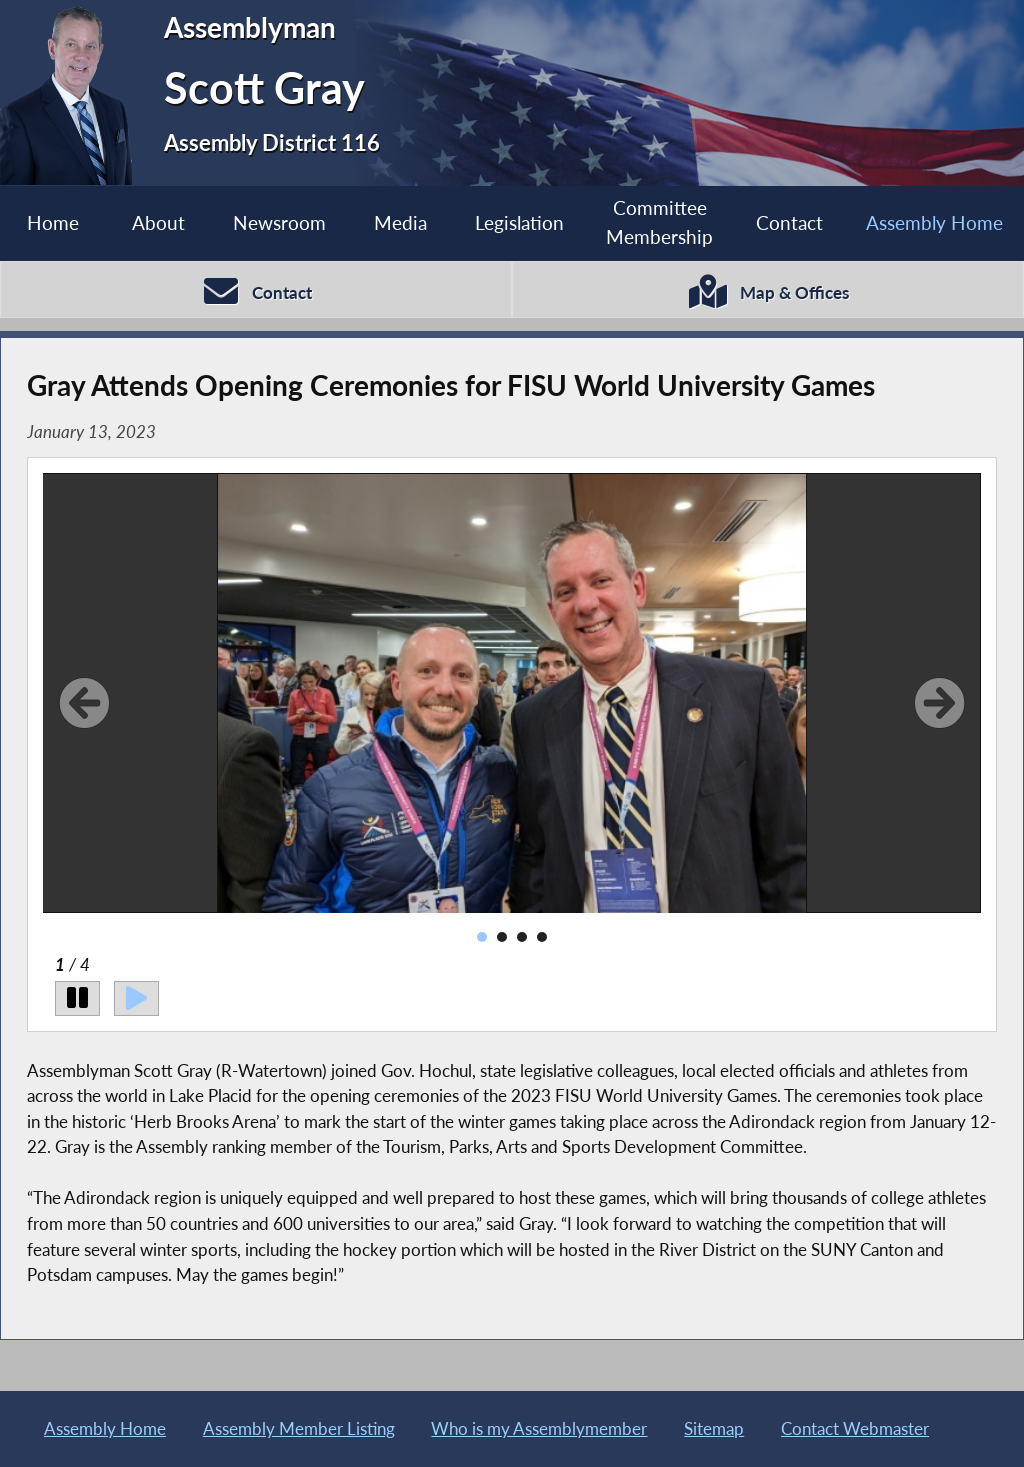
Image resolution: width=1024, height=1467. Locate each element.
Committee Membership (659, 222)
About (158, 222)
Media (400, 222)
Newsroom (279, 222)
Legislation (519, 222)
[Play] (136, 998)
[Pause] (77, 998)
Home (53, 222)
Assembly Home (934, 222)
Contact (789, 222)
